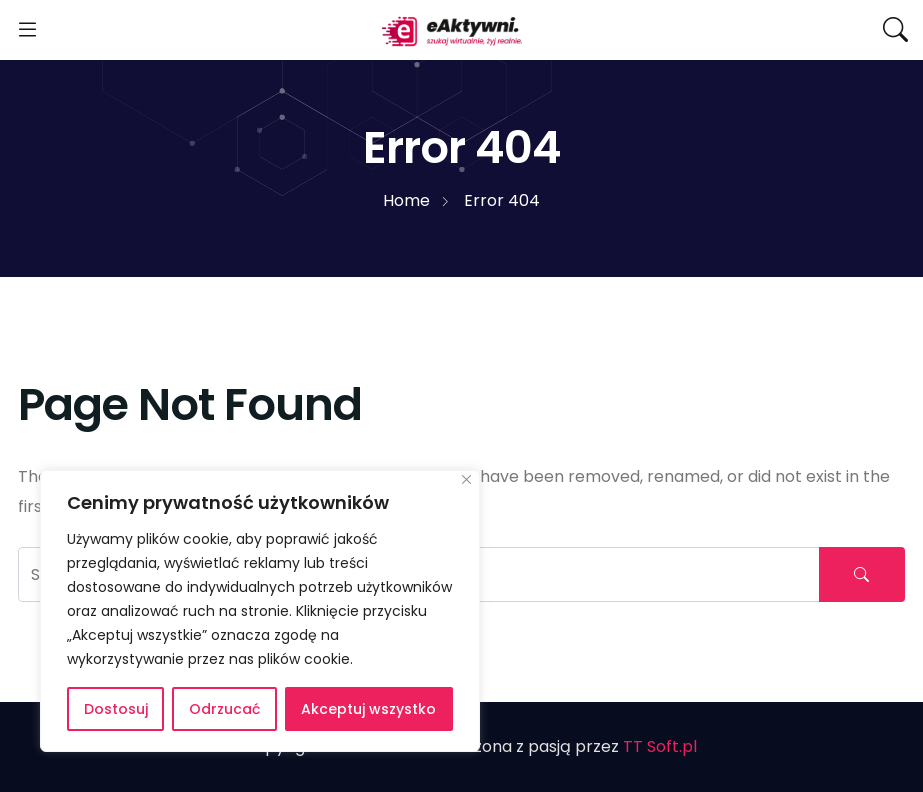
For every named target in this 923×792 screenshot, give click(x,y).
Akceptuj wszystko (368, 709)
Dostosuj (116, 709)
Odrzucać (224, 709)
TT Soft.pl (660, 746)
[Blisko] (466, 479)
